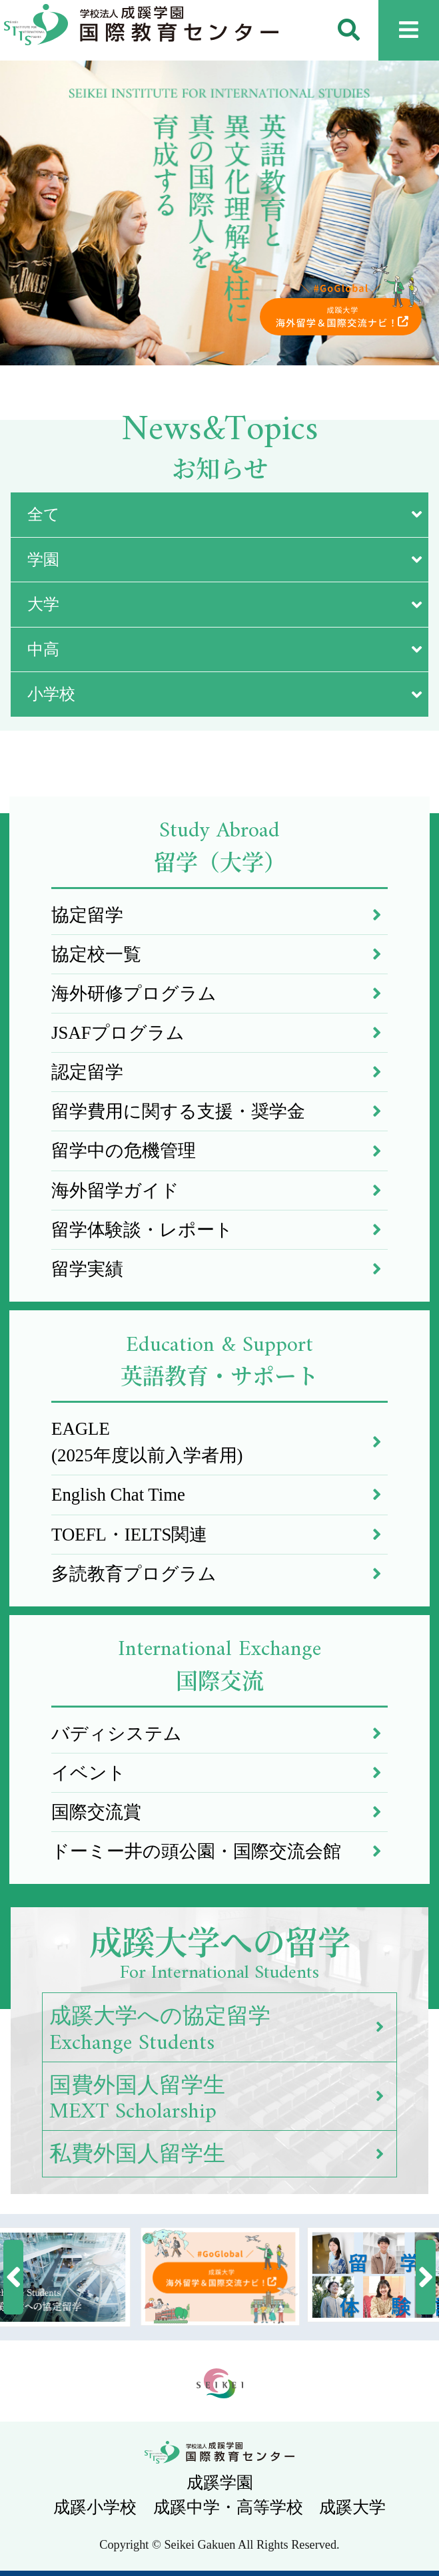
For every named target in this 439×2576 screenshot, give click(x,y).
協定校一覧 (219, 954)
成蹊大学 (352, 2507)
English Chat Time (219, 1495)
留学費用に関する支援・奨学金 (219, 1111)
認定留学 (219, 1072)
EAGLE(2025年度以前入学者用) (219, 1442)
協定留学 (219, 915)
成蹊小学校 (95, 2507)
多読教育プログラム (219, 1574)
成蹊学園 (220, 2482)
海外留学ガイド (219, 1190)
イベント (219, 1773)
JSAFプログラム (219, 1033)
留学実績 (219, 1269)
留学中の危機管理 (219, 1151)
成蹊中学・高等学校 (228, 2507)
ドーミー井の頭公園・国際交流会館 (219, 1851)
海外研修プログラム (219, 994)
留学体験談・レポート (219, 1230)
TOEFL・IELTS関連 (219, 1535)
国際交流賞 (219, 1812)
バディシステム (219, 1734)
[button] (13, 2277)
